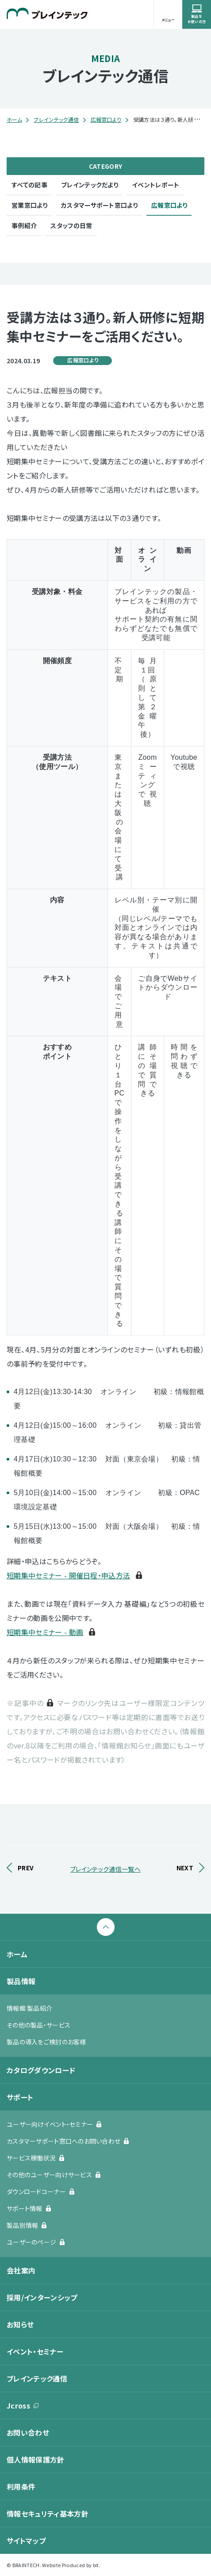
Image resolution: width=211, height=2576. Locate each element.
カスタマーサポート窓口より (99, 205)
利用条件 (21, 2486)
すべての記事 (29, 184)
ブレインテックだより (89, 184)
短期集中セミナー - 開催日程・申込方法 (68, 1575)
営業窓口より (29, 205)
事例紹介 (24, 225)
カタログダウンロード (41, 2070)
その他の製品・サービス (38, 2025)
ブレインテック (47, 13)
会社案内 (21, 2270)
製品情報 (21, 1981)
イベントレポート (156, 184)
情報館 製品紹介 (29, 2008)
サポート (20, 2097)
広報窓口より (106, 119)
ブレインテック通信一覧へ (105, 1869)
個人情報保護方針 (36, 2459)
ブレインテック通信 (56, 119)
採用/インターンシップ (42, 2297)
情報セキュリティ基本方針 (47, 2513)
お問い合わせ (28, 2432)
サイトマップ (26, 2540)
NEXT (184, 1867)
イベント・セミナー (35, 2351)
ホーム (14, 119)
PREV (26, 1867)
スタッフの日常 (71, 225)
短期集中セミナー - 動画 (45, 1632)
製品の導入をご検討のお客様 (46, 2042)
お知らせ (20, 2324)
